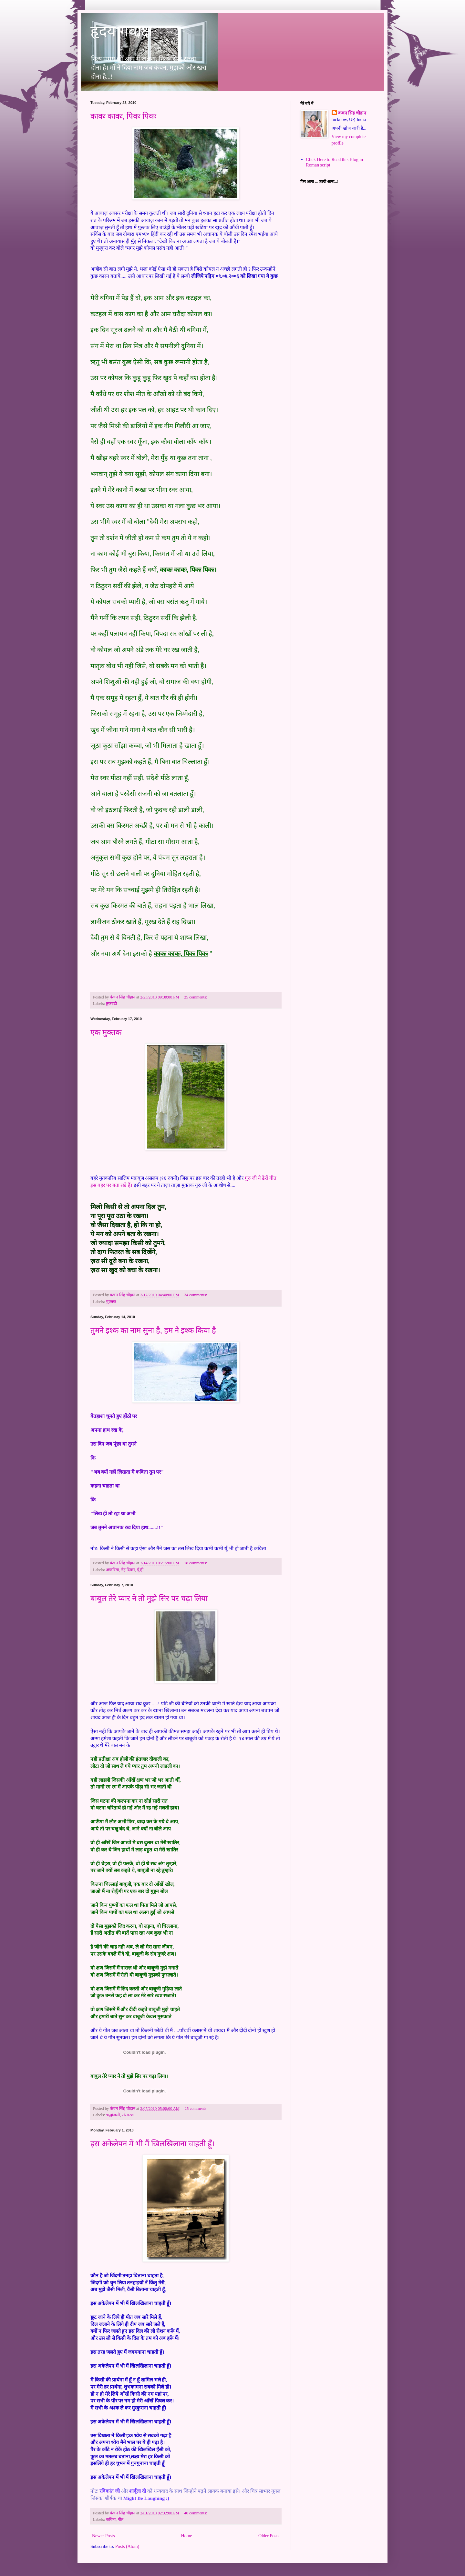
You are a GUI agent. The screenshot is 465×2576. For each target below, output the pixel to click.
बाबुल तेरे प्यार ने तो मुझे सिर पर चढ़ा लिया (149, 1598)
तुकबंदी (111, 1003)
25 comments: (196, 997)
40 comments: (196, 2513)
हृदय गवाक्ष (121, 31)
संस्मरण (128, 2115)
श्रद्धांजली (113, 2115)
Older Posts (268, 2535)
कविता (111, 2519)
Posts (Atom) (127, 2546)
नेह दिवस (128, 1570)
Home (186, 2535)
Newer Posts (103, 2535)
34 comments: (196, 1295)
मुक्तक (111, 1301)
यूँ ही (140, 1570)
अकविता (112, 1570)
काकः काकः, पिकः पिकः (123, 116)
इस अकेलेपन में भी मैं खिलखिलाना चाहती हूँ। (152, 2144)
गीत (120, 2519)
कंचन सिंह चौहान (352, 113)
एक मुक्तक (105, 1032)
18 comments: (196, 1563)
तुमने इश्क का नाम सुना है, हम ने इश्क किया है (153, 1330)
